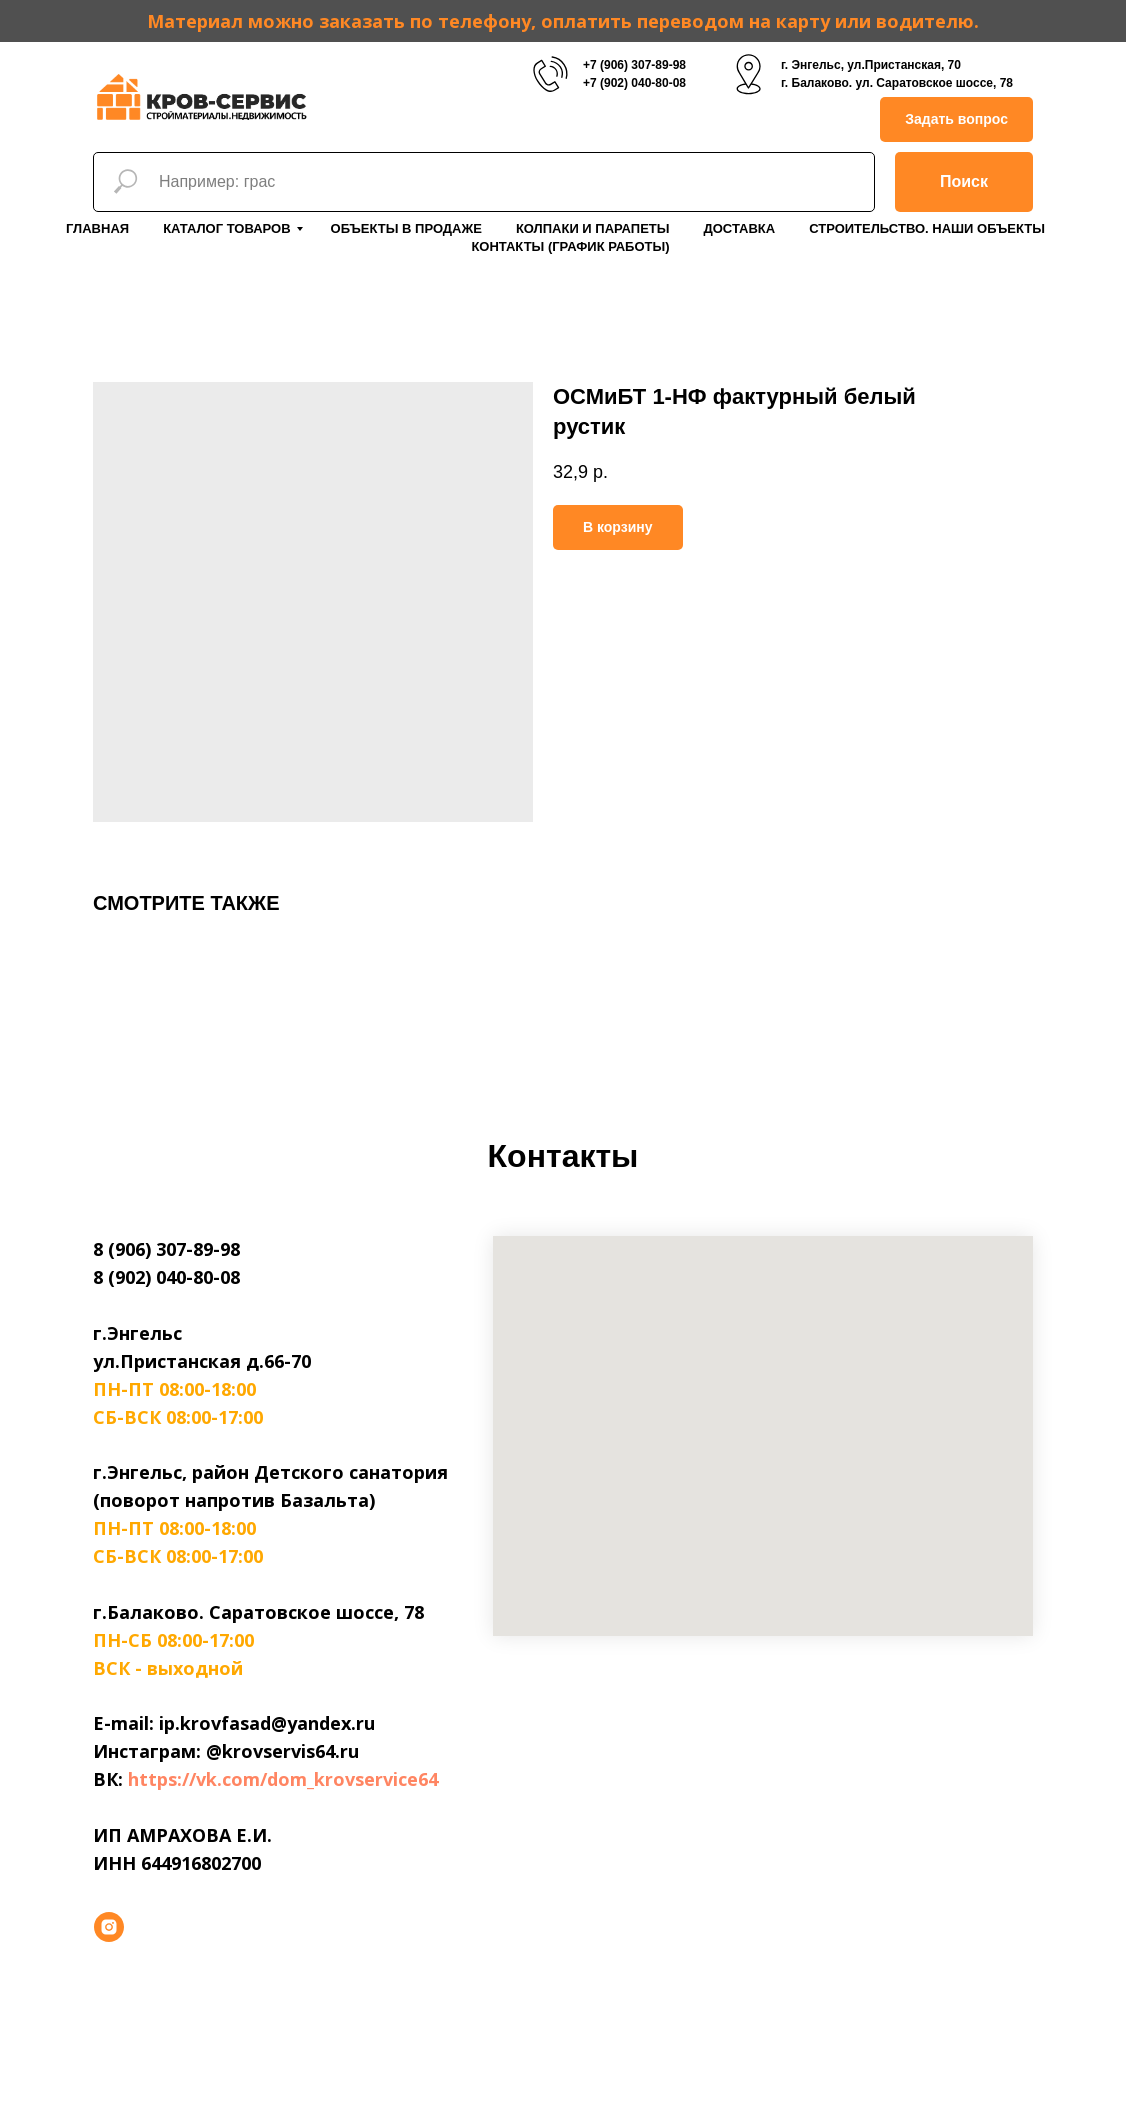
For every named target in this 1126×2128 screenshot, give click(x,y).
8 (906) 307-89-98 (166, 1249)
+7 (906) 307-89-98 (634, 65)
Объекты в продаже (406, 228)
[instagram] (109, 1927)
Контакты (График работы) (570, 246)
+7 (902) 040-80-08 (634, 83)
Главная (97, 228)
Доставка (739, 228)
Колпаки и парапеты (593, 228)
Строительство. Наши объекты (927, 228)
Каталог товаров (226, 228)
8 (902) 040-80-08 (166, 1277)
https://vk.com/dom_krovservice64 (283, 1779)
